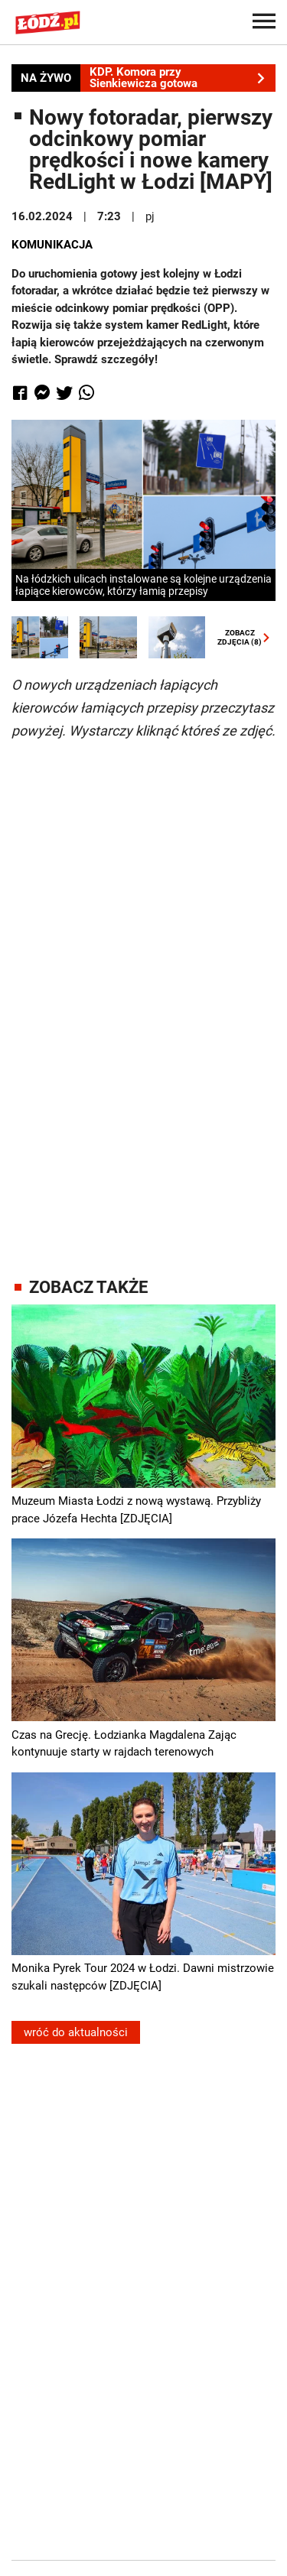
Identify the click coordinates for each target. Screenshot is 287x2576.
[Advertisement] (144, 994)
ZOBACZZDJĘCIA (240, 638)
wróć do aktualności (76, 2032)
